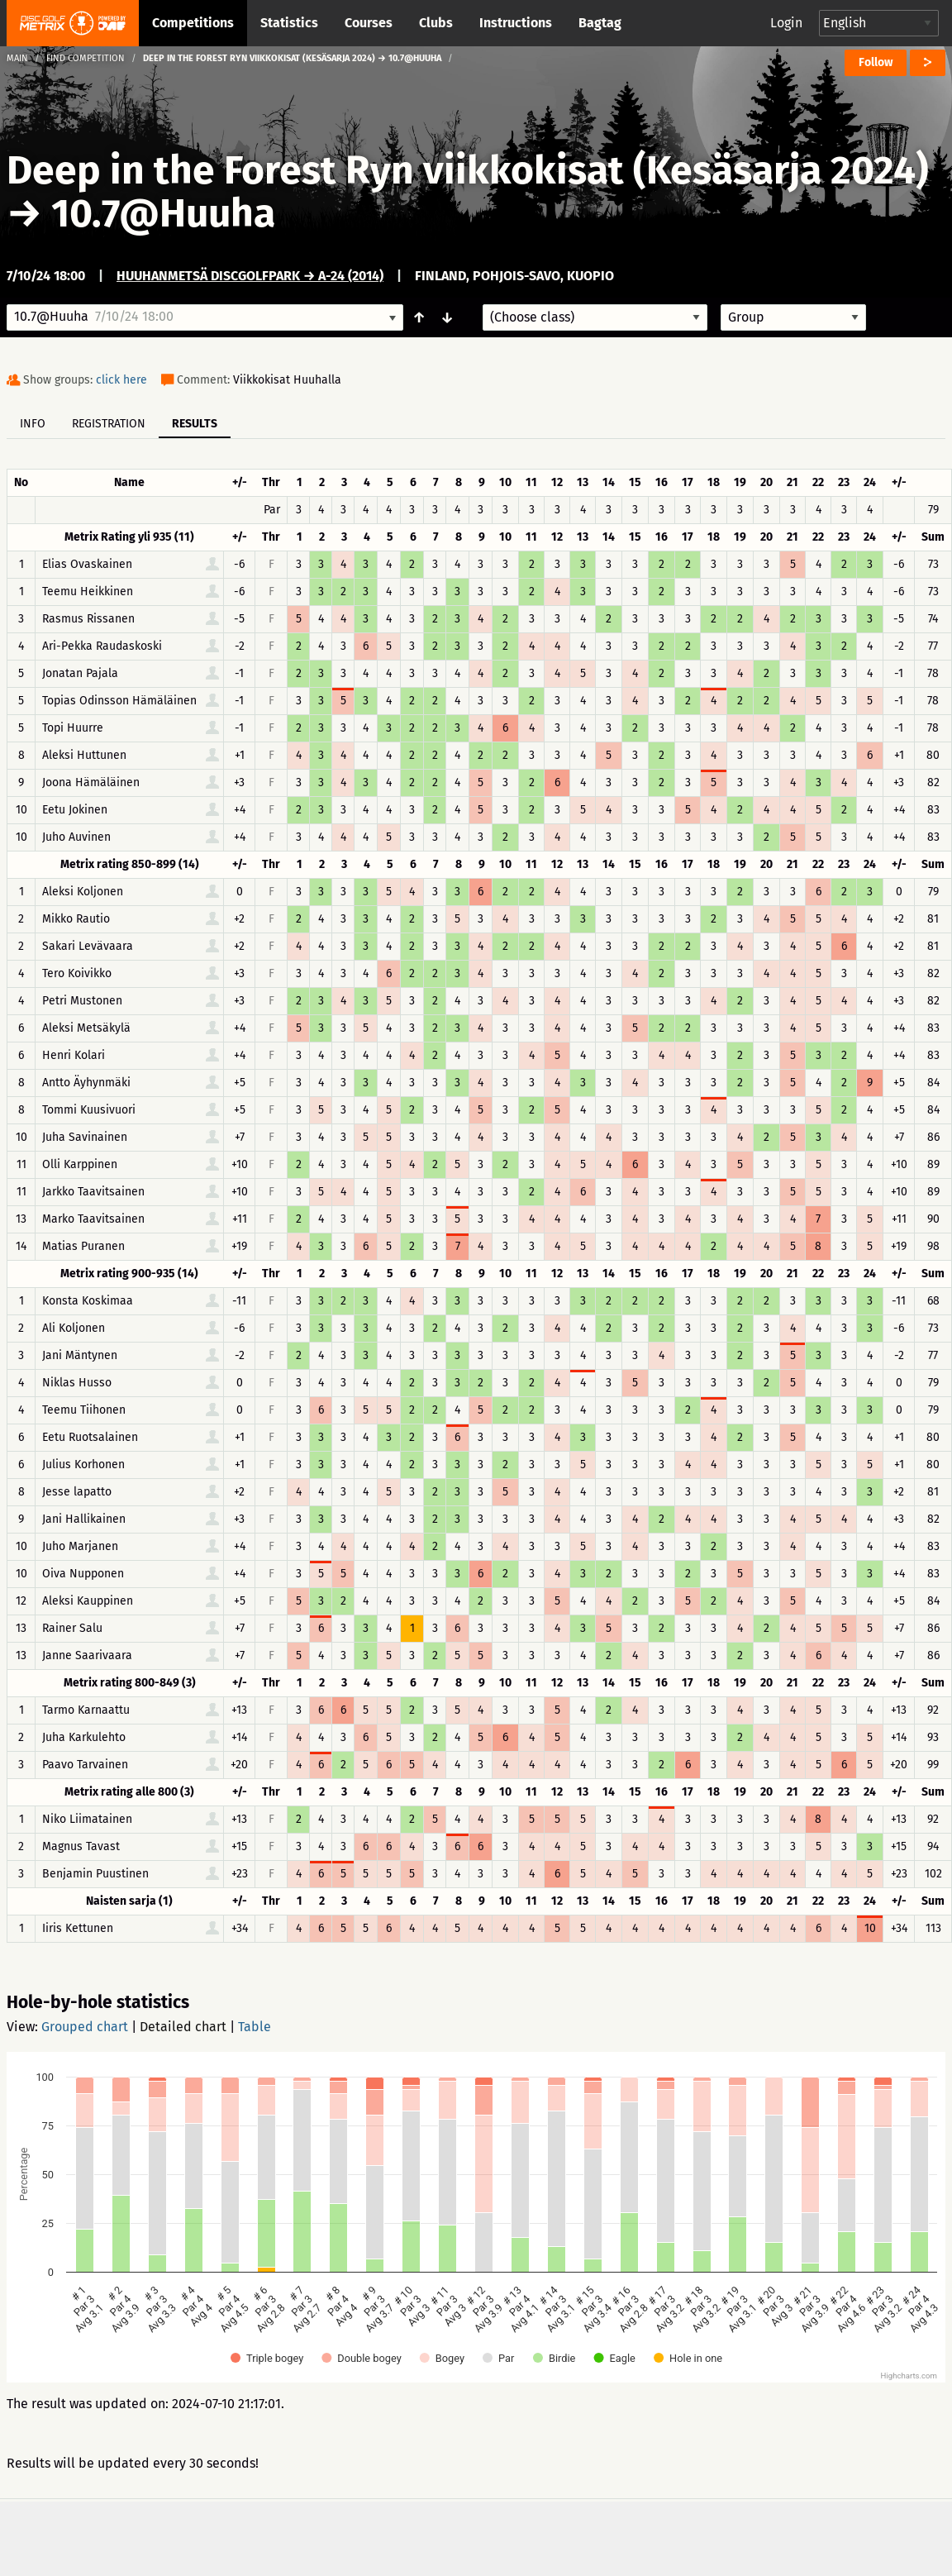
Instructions (515, 23)
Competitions (193, 23)
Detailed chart (183, 2027)
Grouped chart (84, 2027)
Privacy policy (485, 2537)
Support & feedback (335, 2537)
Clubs (436, 23)
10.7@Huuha (163, 213)
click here (121, 380)
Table (254, 2027)
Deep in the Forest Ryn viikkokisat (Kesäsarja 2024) (468, 170)
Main (17, 58)
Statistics (289, 23)
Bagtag (599, 23)
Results (194, 424)
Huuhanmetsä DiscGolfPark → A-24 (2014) (250, 276)
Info (32, 424)
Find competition (85, 58)
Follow (875, 62)
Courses (369, 23)
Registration (108, 424)
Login (786, 23)
